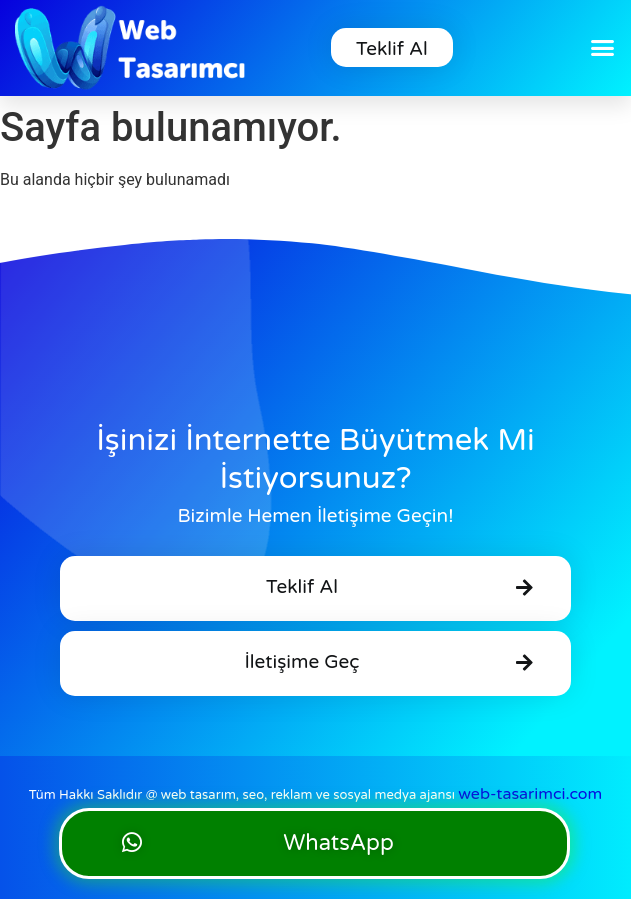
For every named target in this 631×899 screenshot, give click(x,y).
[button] (602, 48)
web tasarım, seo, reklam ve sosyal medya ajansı (382, 795)
